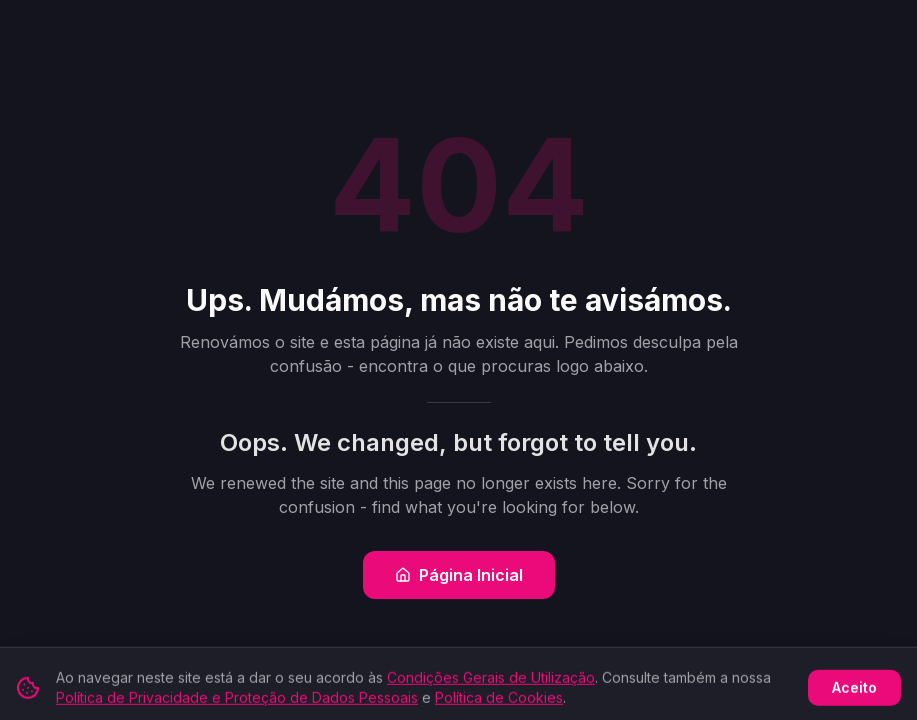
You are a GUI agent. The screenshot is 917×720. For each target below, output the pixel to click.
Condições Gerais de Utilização (491, 683)
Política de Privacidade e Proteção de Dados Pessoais (237, 703)
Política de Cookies (499, 703)
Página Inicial (459, 575)
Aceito (854, 693)
